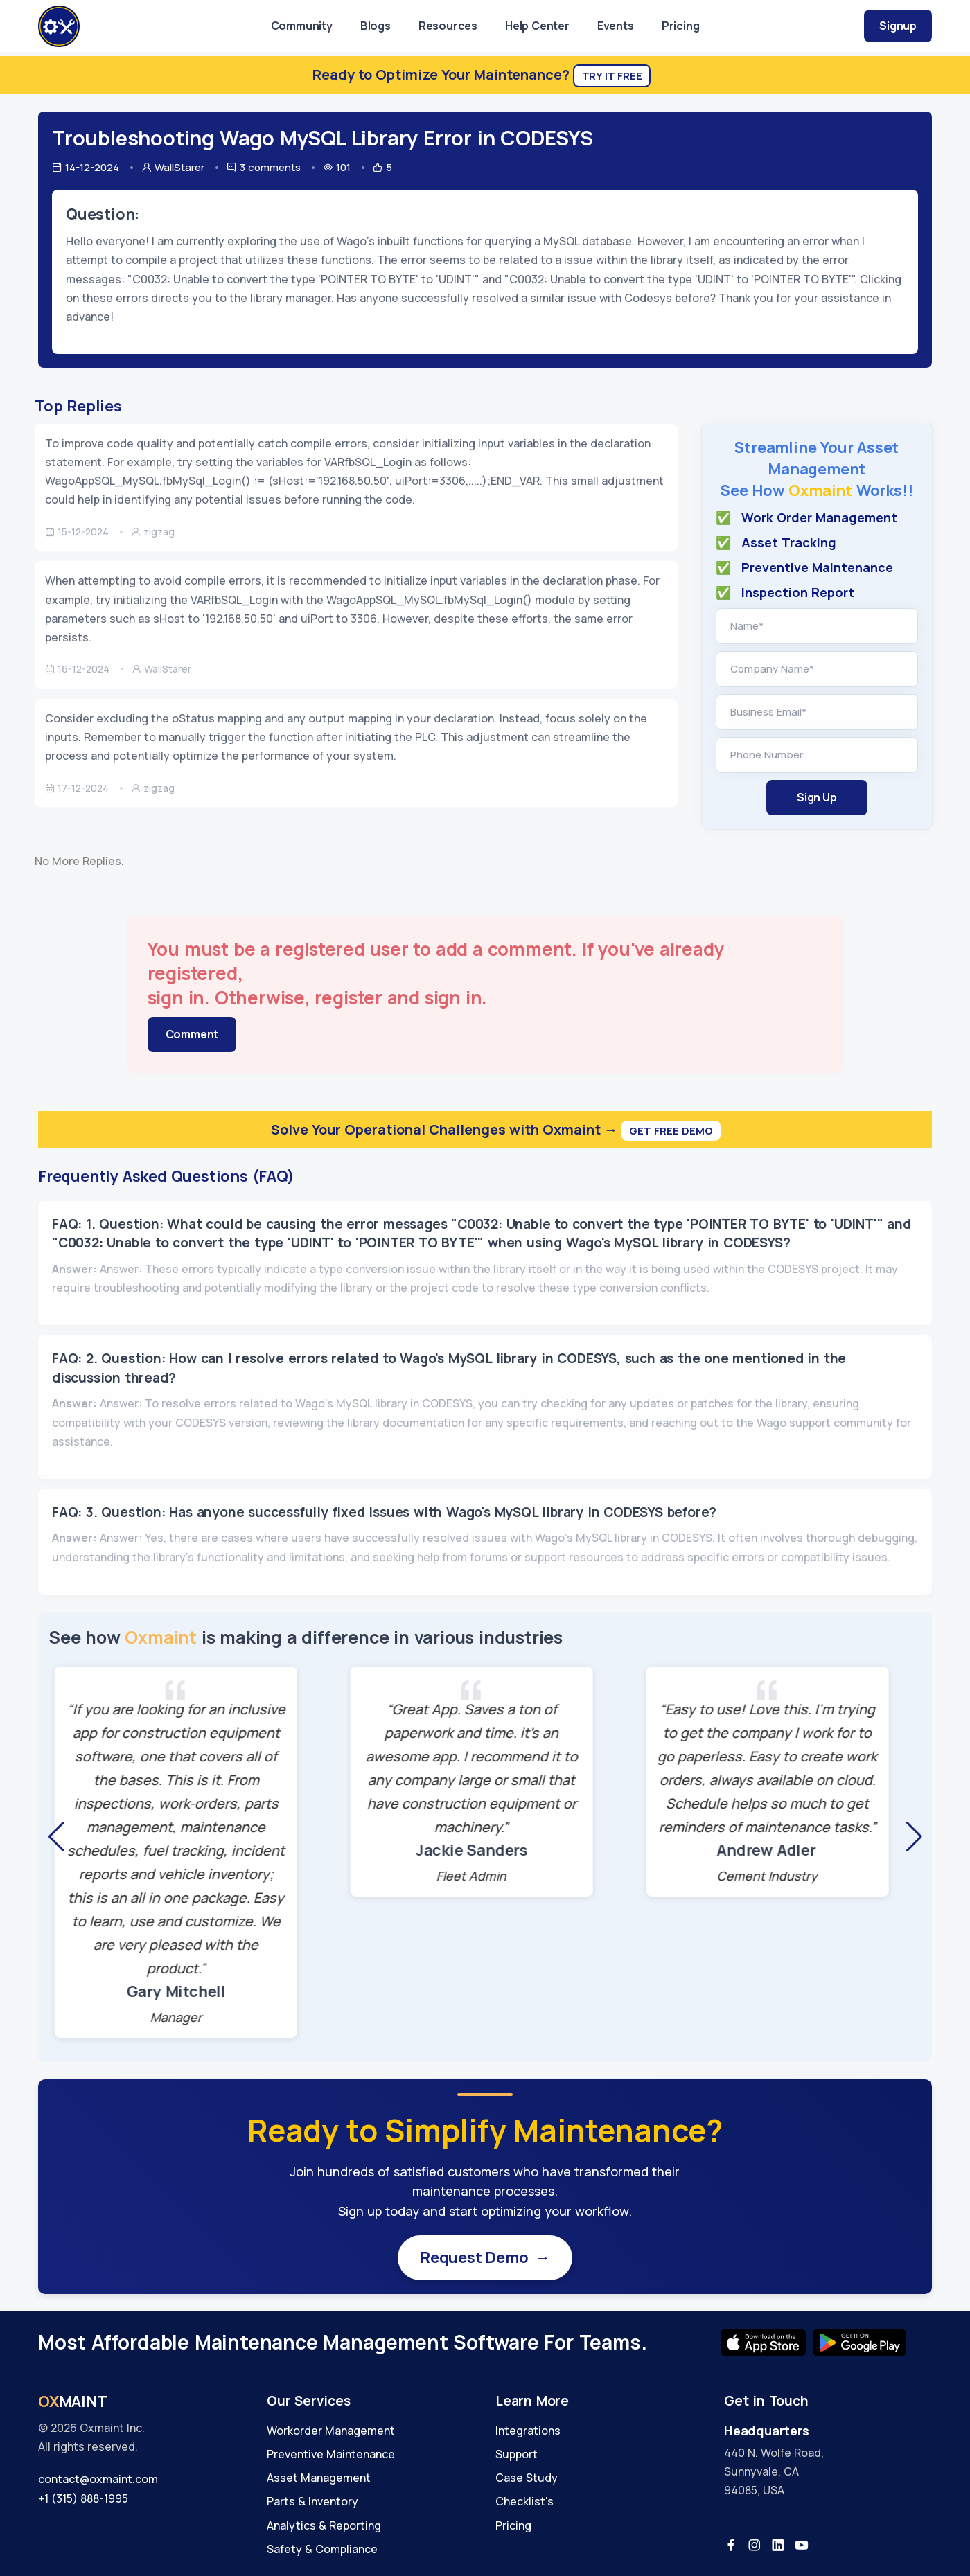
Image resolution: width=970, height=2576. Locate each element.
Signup (898, 25)
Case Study (526, 2477)
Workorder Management (331, 2430)
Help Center (537, 25)
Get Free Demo (671, 1130)
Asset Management (319, 2477)
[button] (56, 1837)
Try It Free (612, 76)
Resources (447, 25)
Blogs (375, 25)
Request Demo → (485, 2257)
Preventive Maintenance (331, 2454)
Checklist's (524, 2501)
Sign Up (817, 797)
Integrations (528, 2430)
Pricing (681, 25)
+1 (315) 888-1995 (83, 2498)
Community (302, 25)
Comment (192, 1034)
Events (615, 25)
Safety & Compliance (322, 2549)
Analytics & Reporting (324, 2525)
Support (516, 2454)
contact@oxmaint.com (98, 2479)
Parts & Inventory (312, 2501)
